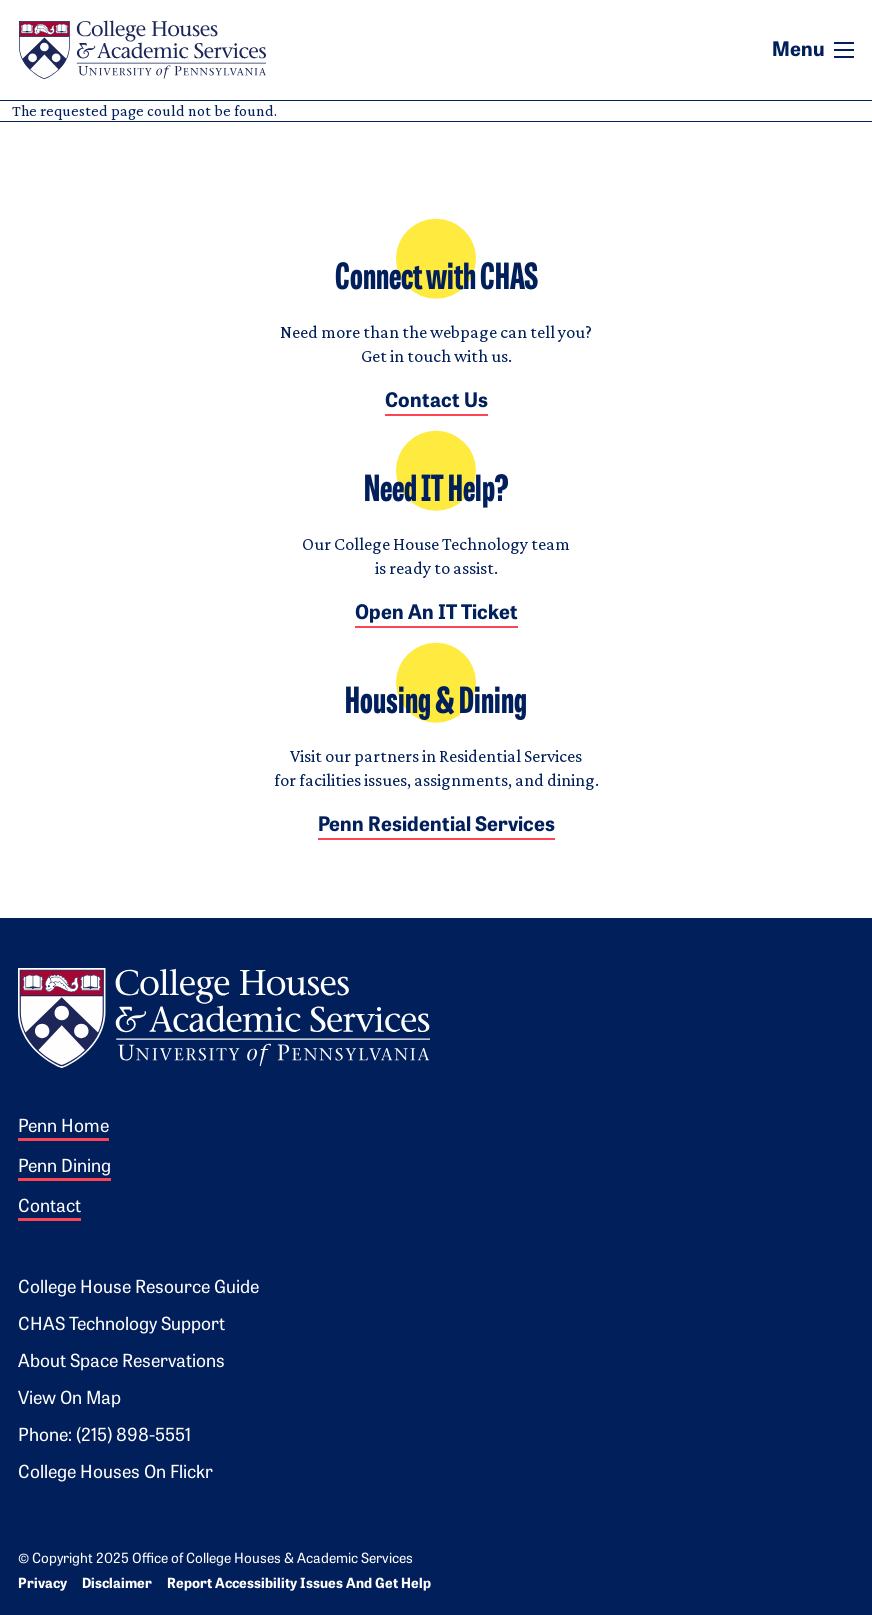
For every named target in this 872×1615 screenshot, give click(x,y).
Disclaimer (117, 1584)
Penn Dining (64, 1167)
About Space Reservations (121, 1362)
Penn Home (63, 1127)
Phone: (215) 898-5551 (104, 1436)
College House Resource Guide (138, 1288)
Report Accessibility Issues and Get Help (299, 1584)
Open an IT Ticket (436, 614)
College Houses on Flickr (115, 1473)
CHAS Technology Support (121, 1325)
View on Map (69, 1399)
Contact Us (436, 402)
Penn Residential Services (436, 826)
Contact (49, 1207)
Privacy (42, 1584)
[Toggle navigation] (844, 50)
